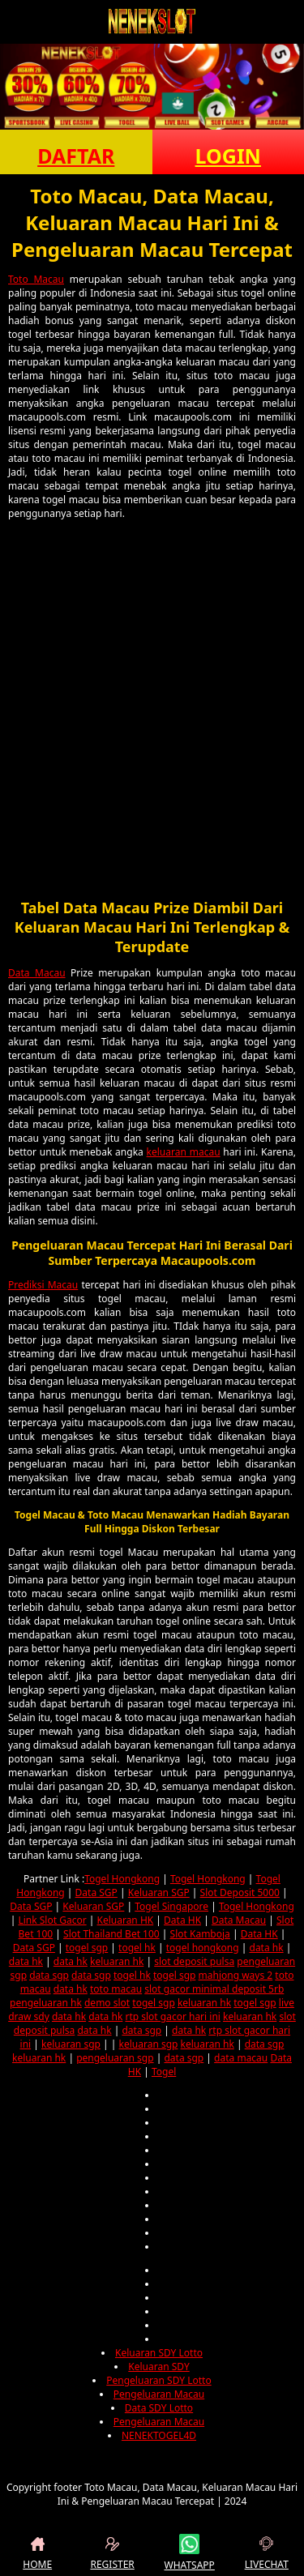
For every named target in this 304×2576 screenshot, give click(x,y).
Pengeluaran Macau (158, 2394)
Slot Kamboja (200, 1934)
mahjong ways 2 (236, 1975)
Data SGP (96, 1892)
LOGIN (228, 155)
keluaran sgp (71, 2044)
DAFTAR (75, 155)
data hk (267, 1947)
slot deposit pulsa (194, 1961)
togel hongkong (202, 1947)
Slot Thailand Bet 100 (111, 1934)
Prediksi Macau (43, 1285)
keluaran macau (184, 1152)
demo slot (107, 2003)
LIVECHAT (267, 2553)
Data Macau (37, 973)
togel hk (137, 1947)
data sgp (49, 1975)
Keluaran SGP (159, 1892)
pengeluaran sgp (114, 2058)
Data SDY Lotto (159, 2408)
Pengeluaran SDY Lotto (158, 2380)
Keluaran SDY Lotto (159, 2353)
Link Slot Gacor (52, 1920)
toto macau (116, 1989)
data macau (241, 2058)
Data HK (182, 1920)
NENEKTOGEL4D (159, 2435)
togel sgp (87, 1947)
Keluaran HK (124, 1920)
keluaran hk (116, 1961)
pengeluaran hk (46, 2003)
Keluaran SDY (158, 2366)
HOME (37, 2553)
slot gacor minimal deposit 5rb (214, 1989)
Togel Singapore (171, 1906)
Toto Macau (36, 279)
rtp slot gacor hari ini (172, 2016)
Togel (164, 2071)
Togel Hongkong (122, 1879)
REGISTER (112, 2553)
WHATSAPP (190, 2553)
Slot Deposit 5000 (240, 1892)
